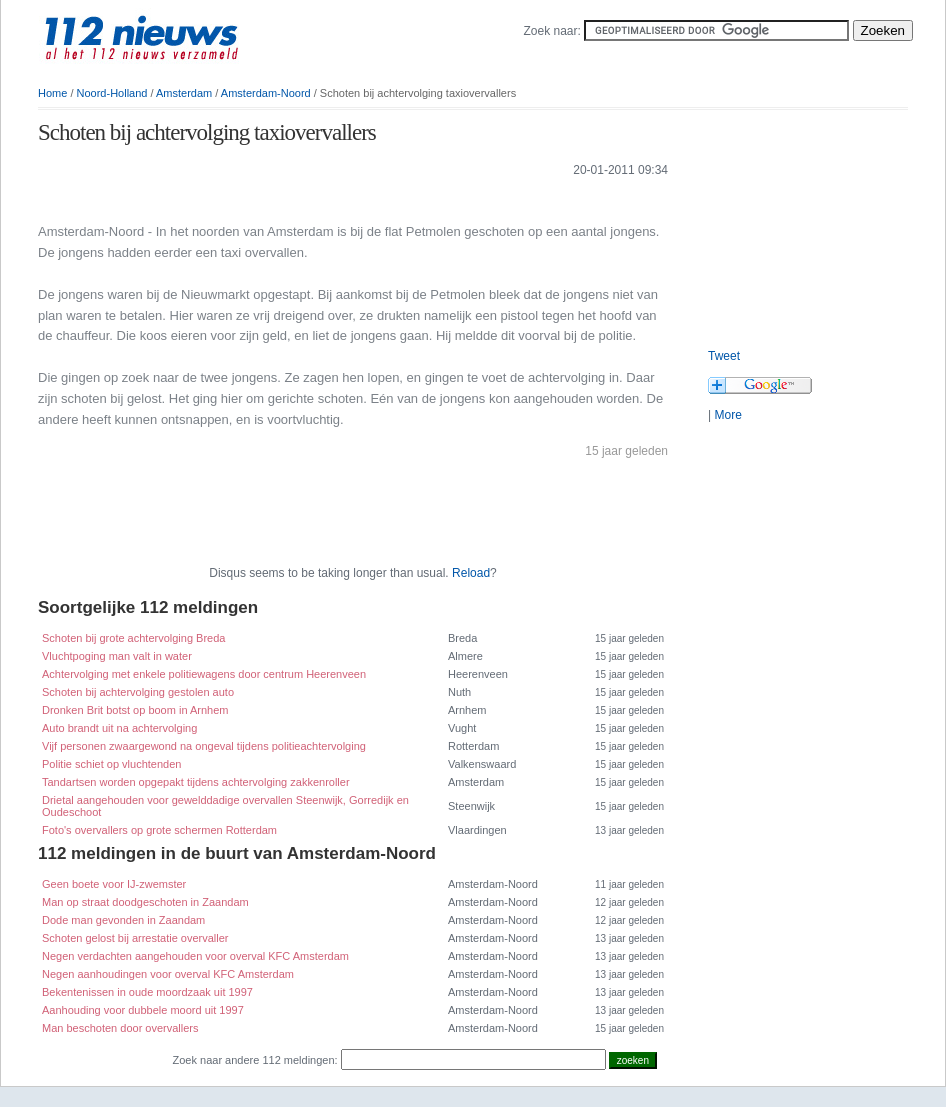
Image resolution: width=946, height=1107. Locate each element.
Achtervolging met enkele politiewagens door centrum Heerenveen (204, 674)
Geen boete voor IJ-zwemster (114, 884)
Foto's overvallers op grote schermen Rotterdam (159, 830)
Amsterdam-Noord (266, 93)
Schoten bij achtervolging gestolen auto (138, 692)
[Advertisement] (272, 198)
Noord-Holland (112, 93)
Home (52, 93)
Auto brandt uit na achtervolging (119, 728)
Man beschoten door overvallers (120, 1028)
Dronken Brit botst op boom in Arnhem (135, 710)
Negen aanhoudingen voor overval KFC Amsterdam (168, 974)
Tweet (724, 356)
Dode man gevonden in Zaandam (123, 920)
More (727, 415)
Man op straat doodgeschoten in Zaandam (145, 902)
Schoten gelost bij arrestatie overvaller (135, 938)
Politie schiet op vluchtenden (111, 764)
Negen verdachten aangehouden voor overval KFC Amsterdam (195, 956)
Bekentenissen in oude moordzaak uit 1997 (147, 992)
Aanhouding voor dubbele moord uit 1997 (143, 1010)
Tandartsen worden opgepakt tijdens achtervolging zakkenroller (196, 782)
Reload (471, 573)
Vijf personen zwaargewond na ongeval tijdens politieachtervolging (204, 746)
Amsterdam (184, 93)
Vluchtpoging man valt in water (117, 656)
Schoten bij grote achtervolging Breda (133, 638)
